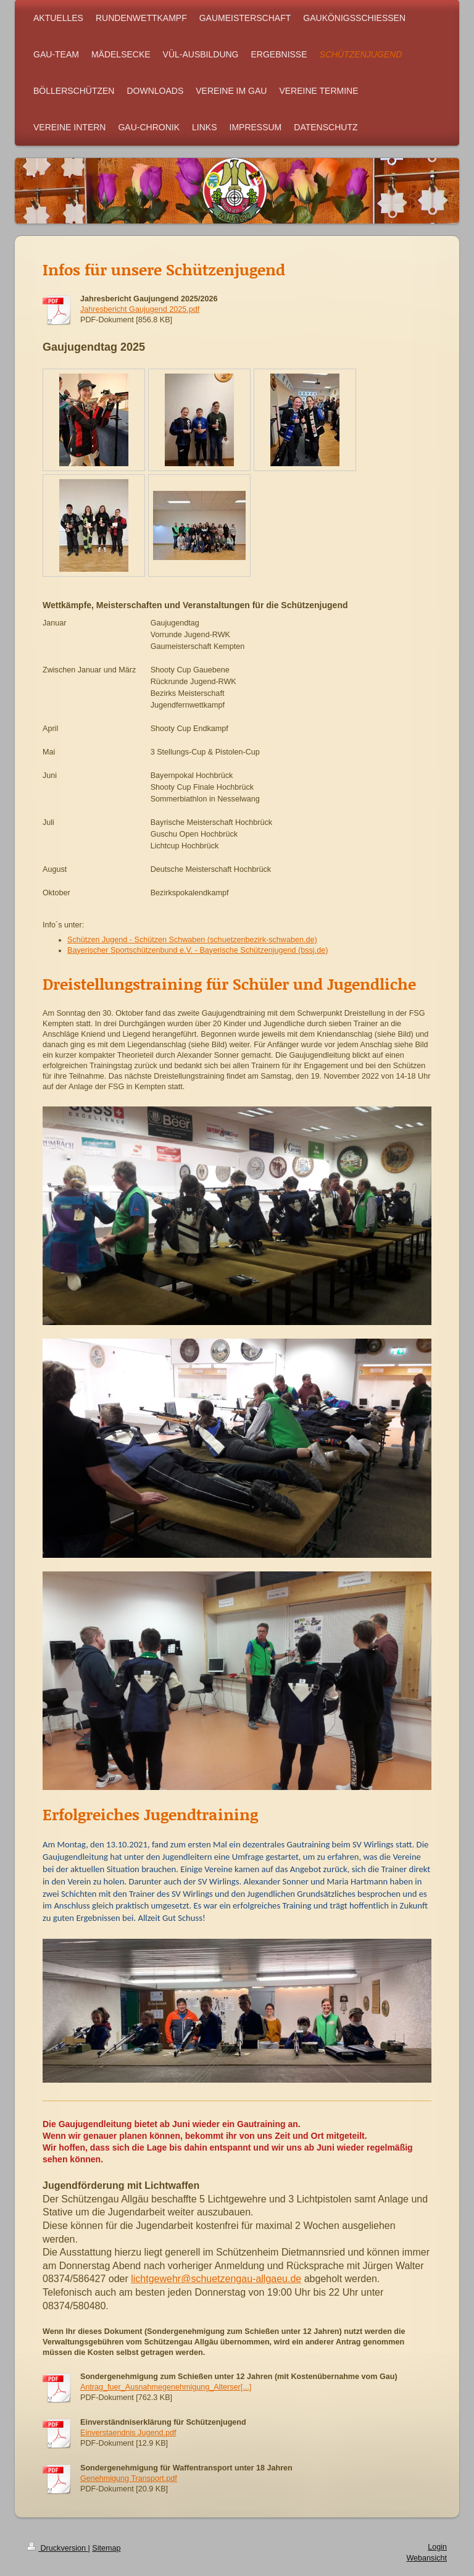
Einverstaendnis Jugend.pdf (128, 2432)
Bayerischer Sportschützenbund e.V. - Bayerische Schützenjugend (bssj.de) (197, 950)
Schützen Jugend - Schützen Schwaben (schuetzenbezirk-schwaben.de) (192, 939)
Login (437, 2547)
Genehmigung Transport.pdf (128, 2478)
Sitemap (106, 2548)
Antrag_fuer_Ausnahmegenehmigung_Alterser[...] (165, 2387)
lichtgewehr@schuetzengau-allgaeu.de (216, 2278)
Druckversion (57, 2548)
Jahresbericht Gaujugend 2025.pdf (139, 309)
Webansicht (426, 2558)
